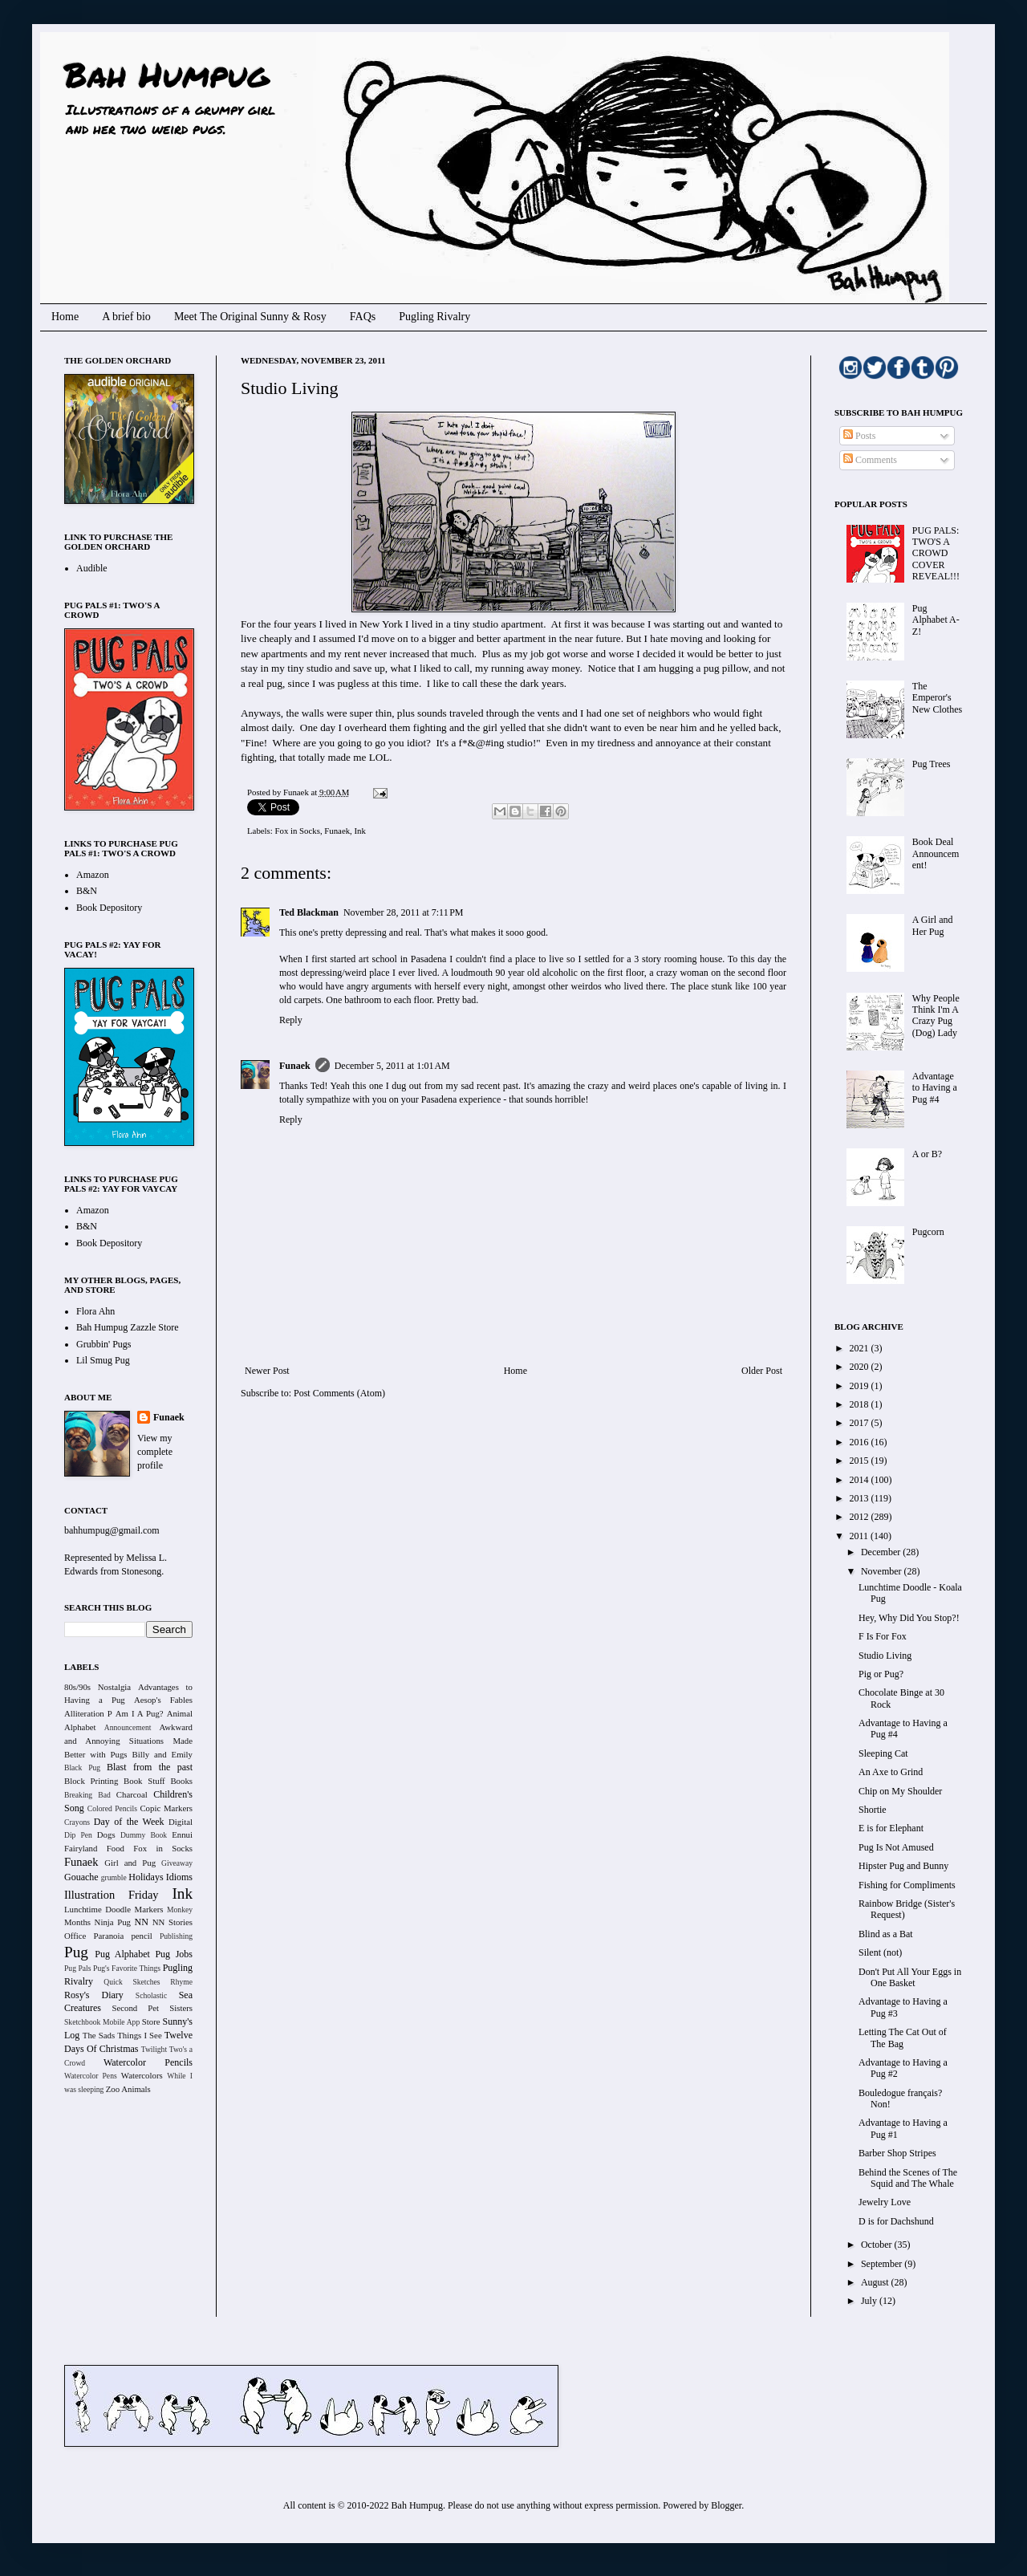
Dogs (106, 1834)
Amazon (92, 874)
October (878, 2244)
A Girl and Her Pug (932, 925)
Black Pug (82, 1767)
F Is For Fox (883, 1636)
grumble (114, 1877)
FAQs (362, 317)
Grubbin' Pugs (104, 1344)
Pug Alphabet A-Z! (936, 620)
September (882, 2263)
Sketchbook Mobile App (102, 2021)
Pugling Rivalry (434, 317)
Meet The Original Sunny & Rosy (250, 317)
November (882, 1571)
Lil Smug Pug (103, 1360)
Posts (859, 435)
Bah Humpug (166, 74)
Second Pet (135, 2008)
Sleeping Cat (883, 1753)
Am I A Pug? (140, 1713)
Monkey (180, 1909)
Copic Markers (166, 1808)
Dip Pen (78, 1834)
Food (115, 1848)
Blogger (726, 2505)
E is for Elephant (891, 1828)
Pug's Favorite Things (126, 1968)
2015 (860, 1460)
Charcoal (132, 1794)
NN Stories (172, 1922)
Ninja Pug (113, 1922)
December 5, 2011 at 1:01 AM (392, 1065)
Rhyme (181, 1981)
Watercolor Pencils (148, 2062)
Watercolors (142, 2075)
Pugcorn (928, 1231)
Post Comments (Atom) (339, 1393)
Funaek (297, 792)
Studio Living (885, 1655)
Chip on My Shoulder (900, 1791)
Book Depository (109, 907)
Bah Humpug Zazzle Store (127, 1327)
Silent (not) (880, 1952)
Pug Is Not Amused (896, 1847)
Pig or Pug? (881, 1674)
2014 (860, 1479)
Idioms (179, 1877)
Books (181, 1781)
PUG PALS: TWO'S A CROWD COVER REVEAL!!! (936, 554)
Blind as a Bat (886, 1934)
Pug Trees (931, 764)
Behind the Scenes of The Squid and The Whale (908, 2178)
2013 (860, 1498)
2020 (860, 1366)
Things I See (139, 2035)
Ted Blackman (309, 912)
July (870, 2300)
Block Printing (91, 1781)
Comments (870, 459)
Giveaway (177, 1863)
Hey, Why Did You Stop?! (909, 1617)
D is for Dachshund (896, 2221)
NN (141, 1922)
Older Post (761, 1370)
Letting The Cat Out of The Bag (903, 2037)
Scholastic (151, 1995)
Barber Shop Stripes (897, 2153)
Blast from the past (150, 1767)
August (876, 2282)
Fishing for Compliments (907, 1885)
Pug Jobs (174, 1954)
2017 (860, 1422)
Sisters (181, 2008)
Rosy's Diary (94, 1995)
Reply (290, 1020)
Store (151, 2021)
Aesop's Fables (163, 1699)
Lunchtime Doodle (97, 1909)
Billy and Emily (162, 1754)
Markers (149, 1909)
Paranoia (109, 1935)
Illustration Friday (111, 1894)
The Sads (99, 2035)
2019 (860, 1386)
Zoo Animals (128, 2089)
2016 (860, 1442)
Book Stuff (144, 1781)
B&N (86, 890)
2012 (860, 1516)
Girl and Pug (130, 1862)
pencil (141, 1935)
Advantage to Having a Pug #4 (934, 1088)
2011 (860, 1536)
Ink (360, 830)
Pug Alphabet (122, 1954)
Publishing (176, 1936)
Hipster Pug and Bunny (903, 1865)
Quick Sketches (132, 1981)
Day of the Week (129, 1821)
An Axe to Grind (891, 1772)
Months (77, 1922)
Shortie (873, 1809)
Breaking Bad (87, 1794)
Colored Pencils (112, 1808)
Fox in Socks (296, 830)
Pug (76, 1952)
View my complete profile (155, 1451)
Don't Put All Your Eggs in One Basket (910, 1977)
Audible (92, 568)
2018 (860, 1404)
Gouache (81, 1877)
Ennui (182, 1834)
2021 (860, 1348)
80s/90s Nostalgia (97, 1687)
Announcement (128, 1727)
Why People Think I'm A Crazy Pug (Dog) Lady (936, 1015)
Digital (180, 1821)
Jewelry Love (885, 2202)
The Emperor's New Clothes (937, 698)
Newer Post (267, 1370)
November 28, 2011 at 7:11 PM (403, 912)
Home (65, 317)
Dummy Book (143, 1834)
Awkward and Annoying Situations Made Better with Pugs (128, 1740)
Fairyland (80, 1848)
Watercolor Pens (90, 2075)
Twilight (154, 2049)
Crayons (77, 1822)
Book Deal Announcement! (936, 853)
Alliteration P (88, 1713)
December (882, 1552)
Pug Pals (77, 1968)
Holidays (145, 1877)
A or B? (927, 1154)
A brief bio (126, 317)
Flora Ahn (95, 1311)
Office (75, 1935)
